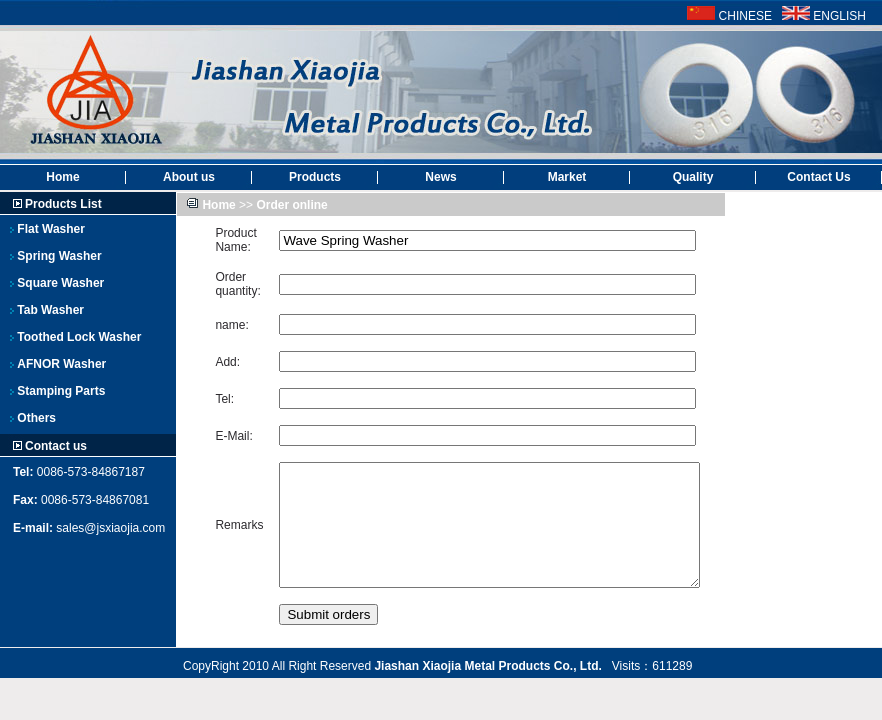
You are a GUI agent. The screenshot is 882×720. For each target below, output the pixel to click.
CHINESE (745, 16)
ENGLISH (839, 16)
